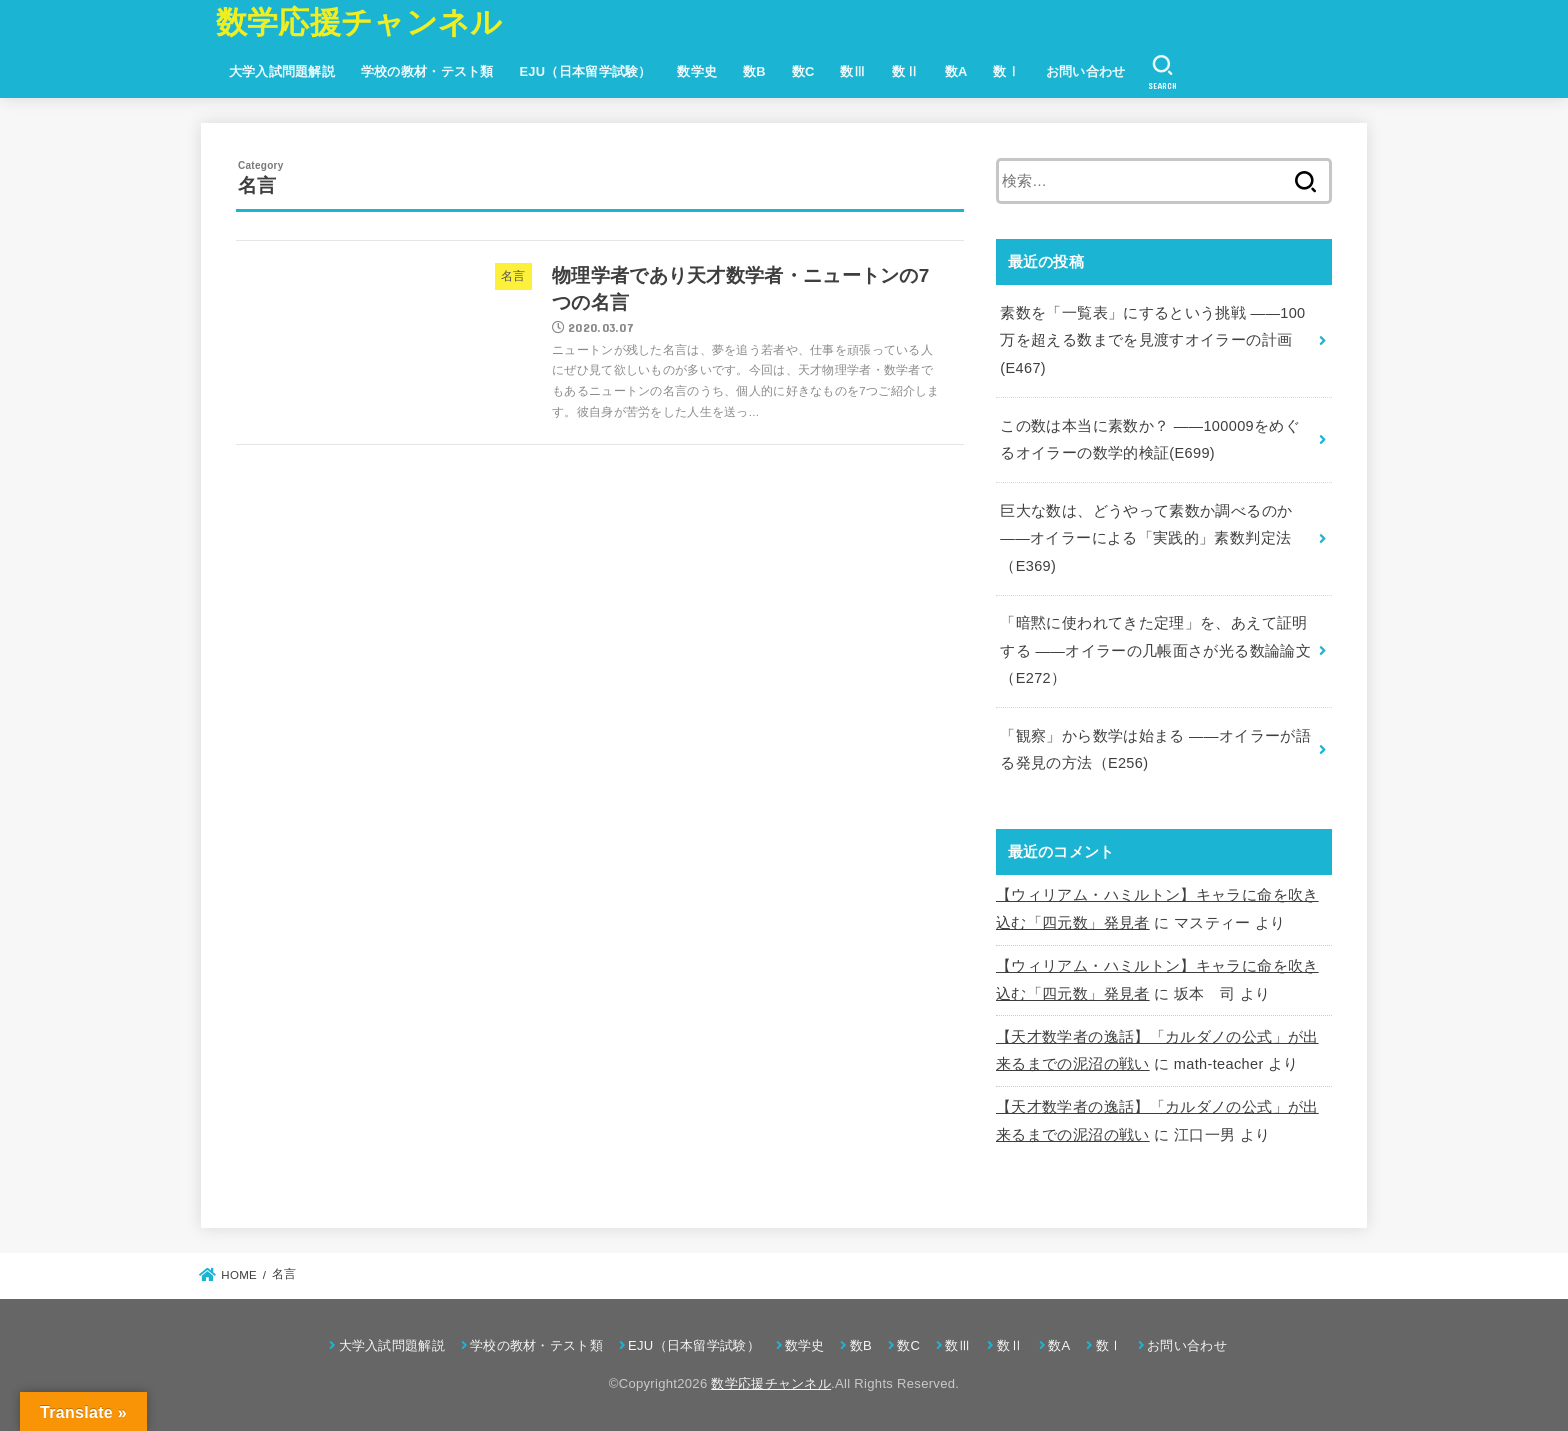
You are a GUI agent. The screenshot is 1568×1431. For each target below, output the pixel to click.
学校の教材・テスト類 (427, 71)
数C (803, 71)
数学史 (697, 71)
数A (956, 71)
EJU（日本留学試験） (585, 71)
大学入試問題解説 (282, 71)
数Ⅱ (905, 71)
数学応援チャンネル (359, 22)
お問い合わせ (1086, 71)
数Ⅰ (1006, 71)
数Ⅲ (853, 71)
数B (754, 71)
